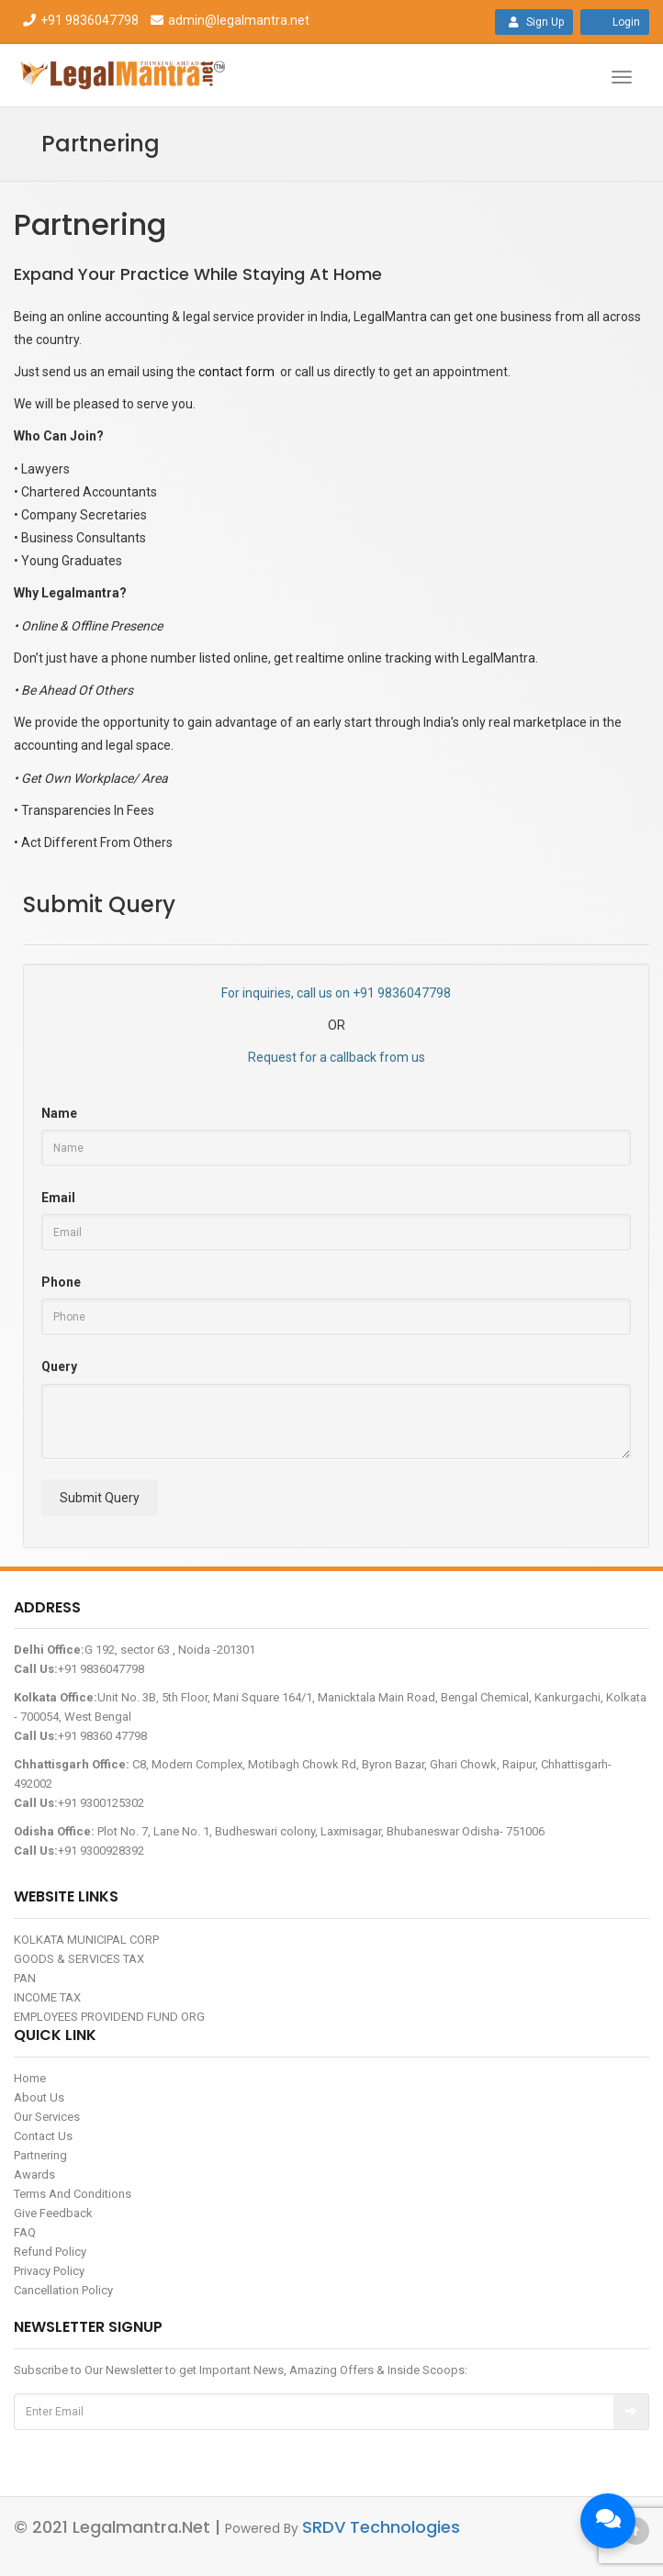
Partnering (40, 2155)
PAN (25, 1978)
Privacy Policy (49, 2271)
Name (59, 1113)
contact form (236, 371)
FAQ (25, 2232)
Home (30, 2078)
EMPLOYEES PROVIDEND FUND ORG (109, 2017)
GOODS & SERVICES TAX (79, 1959)
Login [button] (615, 22)
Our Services (47, 2117)
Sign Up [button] (534, 22)
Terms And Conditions (72, 2194)
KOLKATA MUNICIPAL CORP (86, 1939)
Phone (61, 1282)
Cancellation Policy (63, 2290)
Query (59, 1366)
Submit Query (100, 1497)
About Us (39, 2097)
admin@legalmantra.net (227, 20)
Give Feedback (53, 2213)
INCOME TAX (47, 1997)
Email (58, 1197)
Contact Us (43, 2136)
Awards (34, 2174)
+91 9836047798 (79, 20)
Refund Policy (50, 2251)
